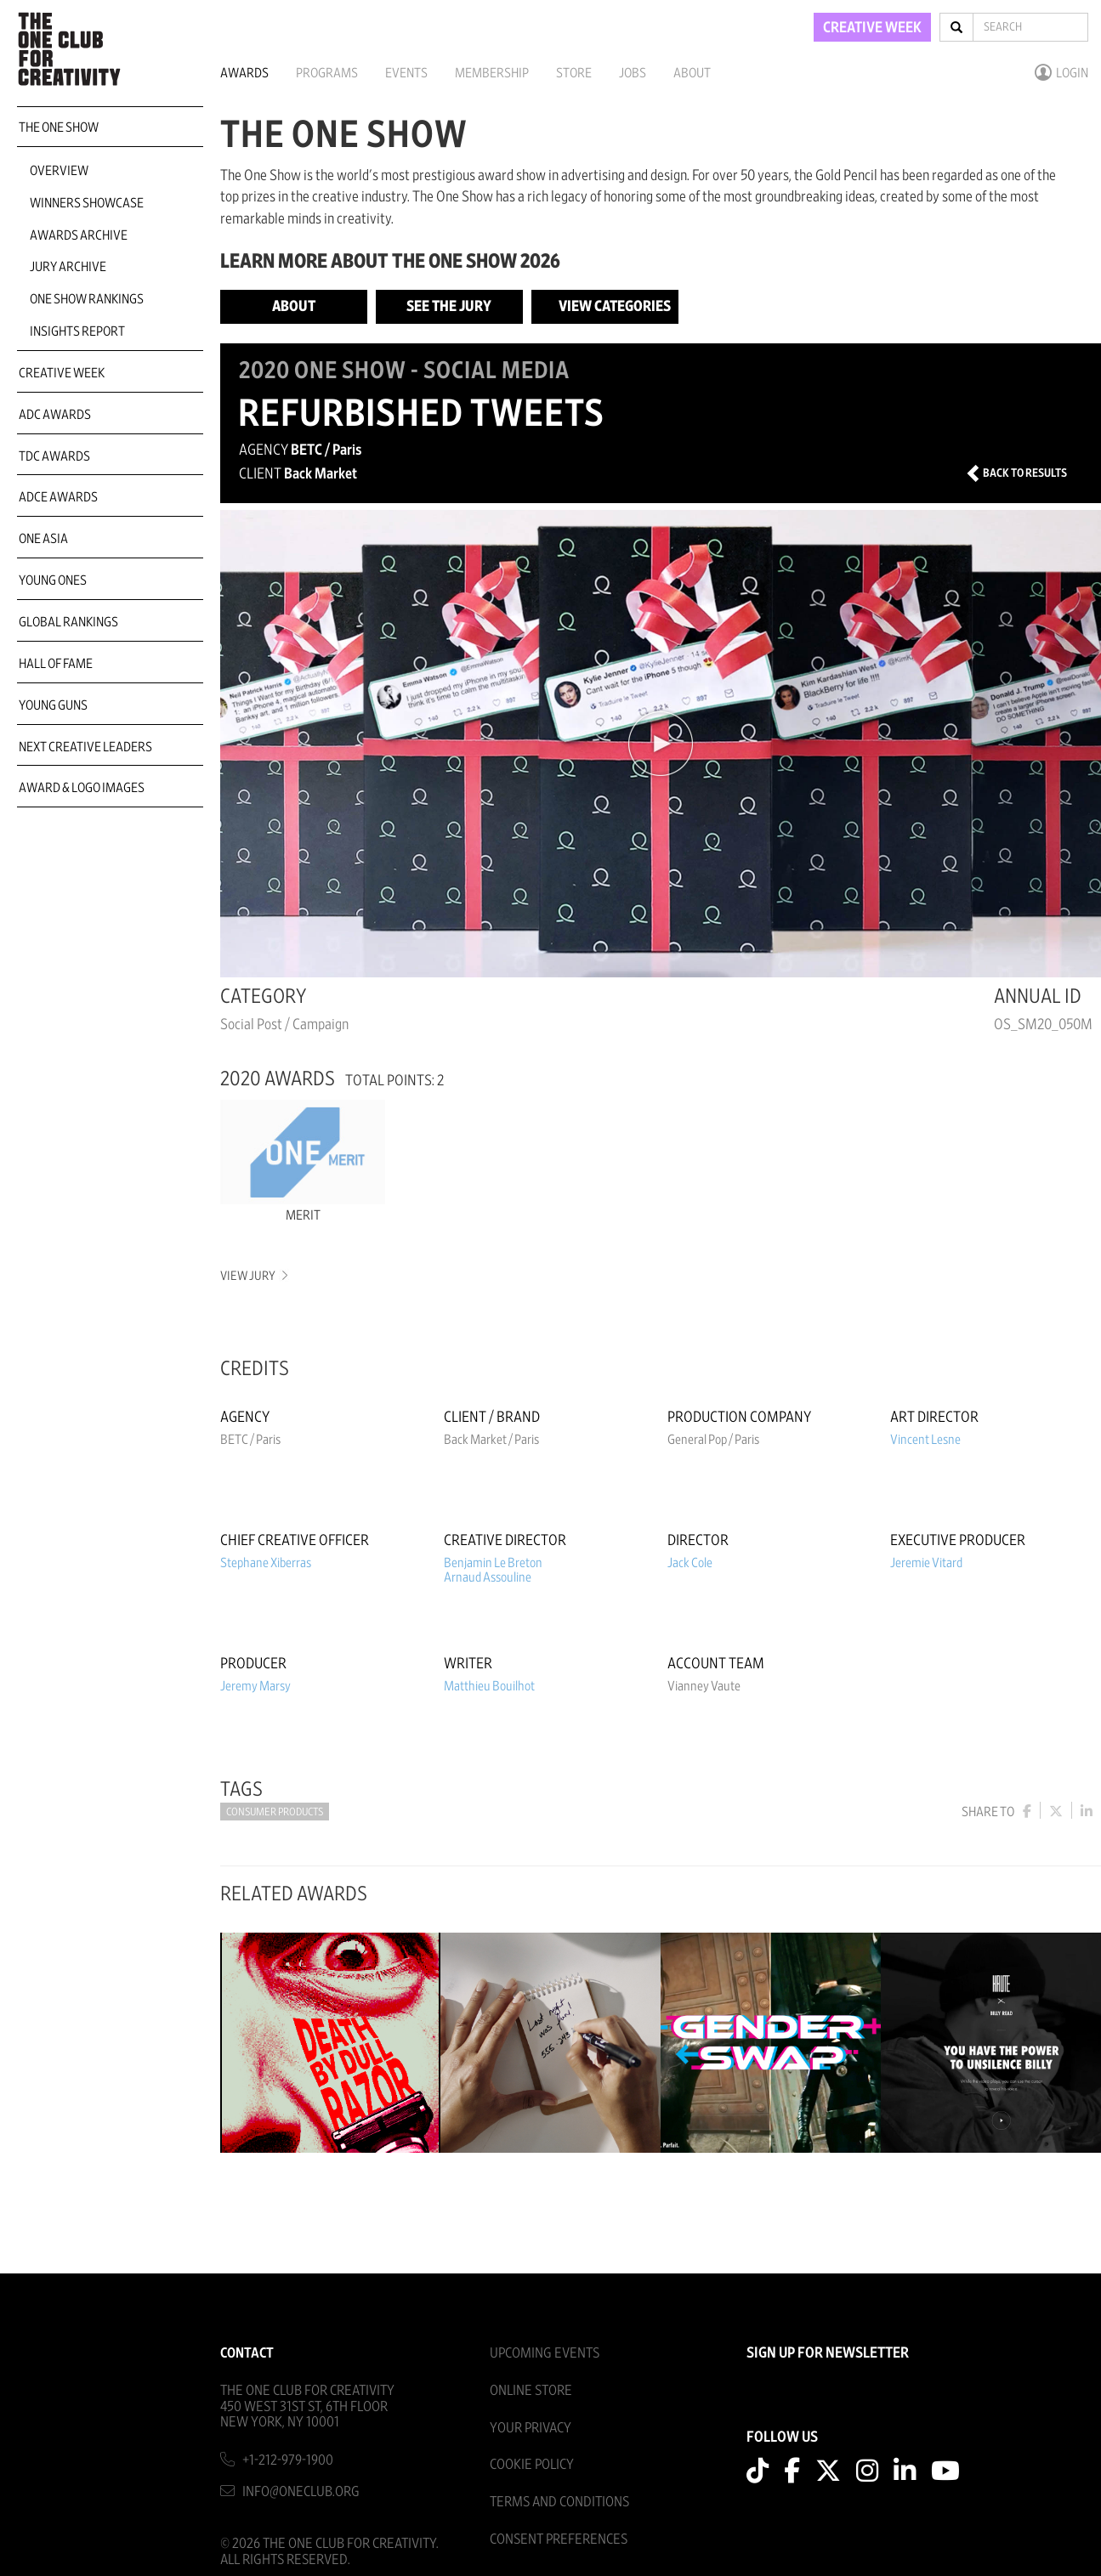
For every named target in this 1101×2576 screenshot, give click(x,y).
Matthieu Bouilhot (489, 1686)
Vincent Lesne (925, 1440)
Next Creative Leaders (85, 747)
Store (574, 73)
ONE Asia (43, 539)
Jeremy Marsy (255, 1686)
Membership (492, 73)
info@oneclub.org (301, 2491)
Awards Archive (79, 235)
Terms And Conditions (559, 2501)
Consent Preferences (558, 2539)
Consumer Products (274, 1812)
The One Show (59, 127)
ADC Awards (55, 415)
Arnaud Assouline (487, 1577)
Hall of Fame (56, 664)
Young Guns (53, 705)
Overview (59, 171)
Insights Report (77, 331)
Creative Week (62, 373)
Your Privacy (530, 2427)
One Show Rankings (87, 299)
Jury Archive (68, 267)
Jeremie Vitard (926, 1563)
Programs (327, 73)
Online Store (531, 2390)
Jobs (632, 73)
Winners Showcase (87, 203)
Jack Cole (689, 1563)
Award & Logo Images (82, 788)
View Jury (253, 1276)
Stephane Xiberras (265, 1563)
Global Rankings (68, 622)
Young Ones (53, 580)
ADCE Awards (58, 497)
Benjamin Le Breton (493, 1563)
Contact (247, 2353)
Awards (244, 73)
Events (406, 73)
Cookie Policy (532, 2464)
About (692, 73)
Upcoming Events (544, 2353)
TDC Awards (54, 456)
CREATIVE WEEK (872, 28)
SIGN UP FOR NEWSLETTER (827, 2353)
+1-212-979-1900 (287, 2460)
